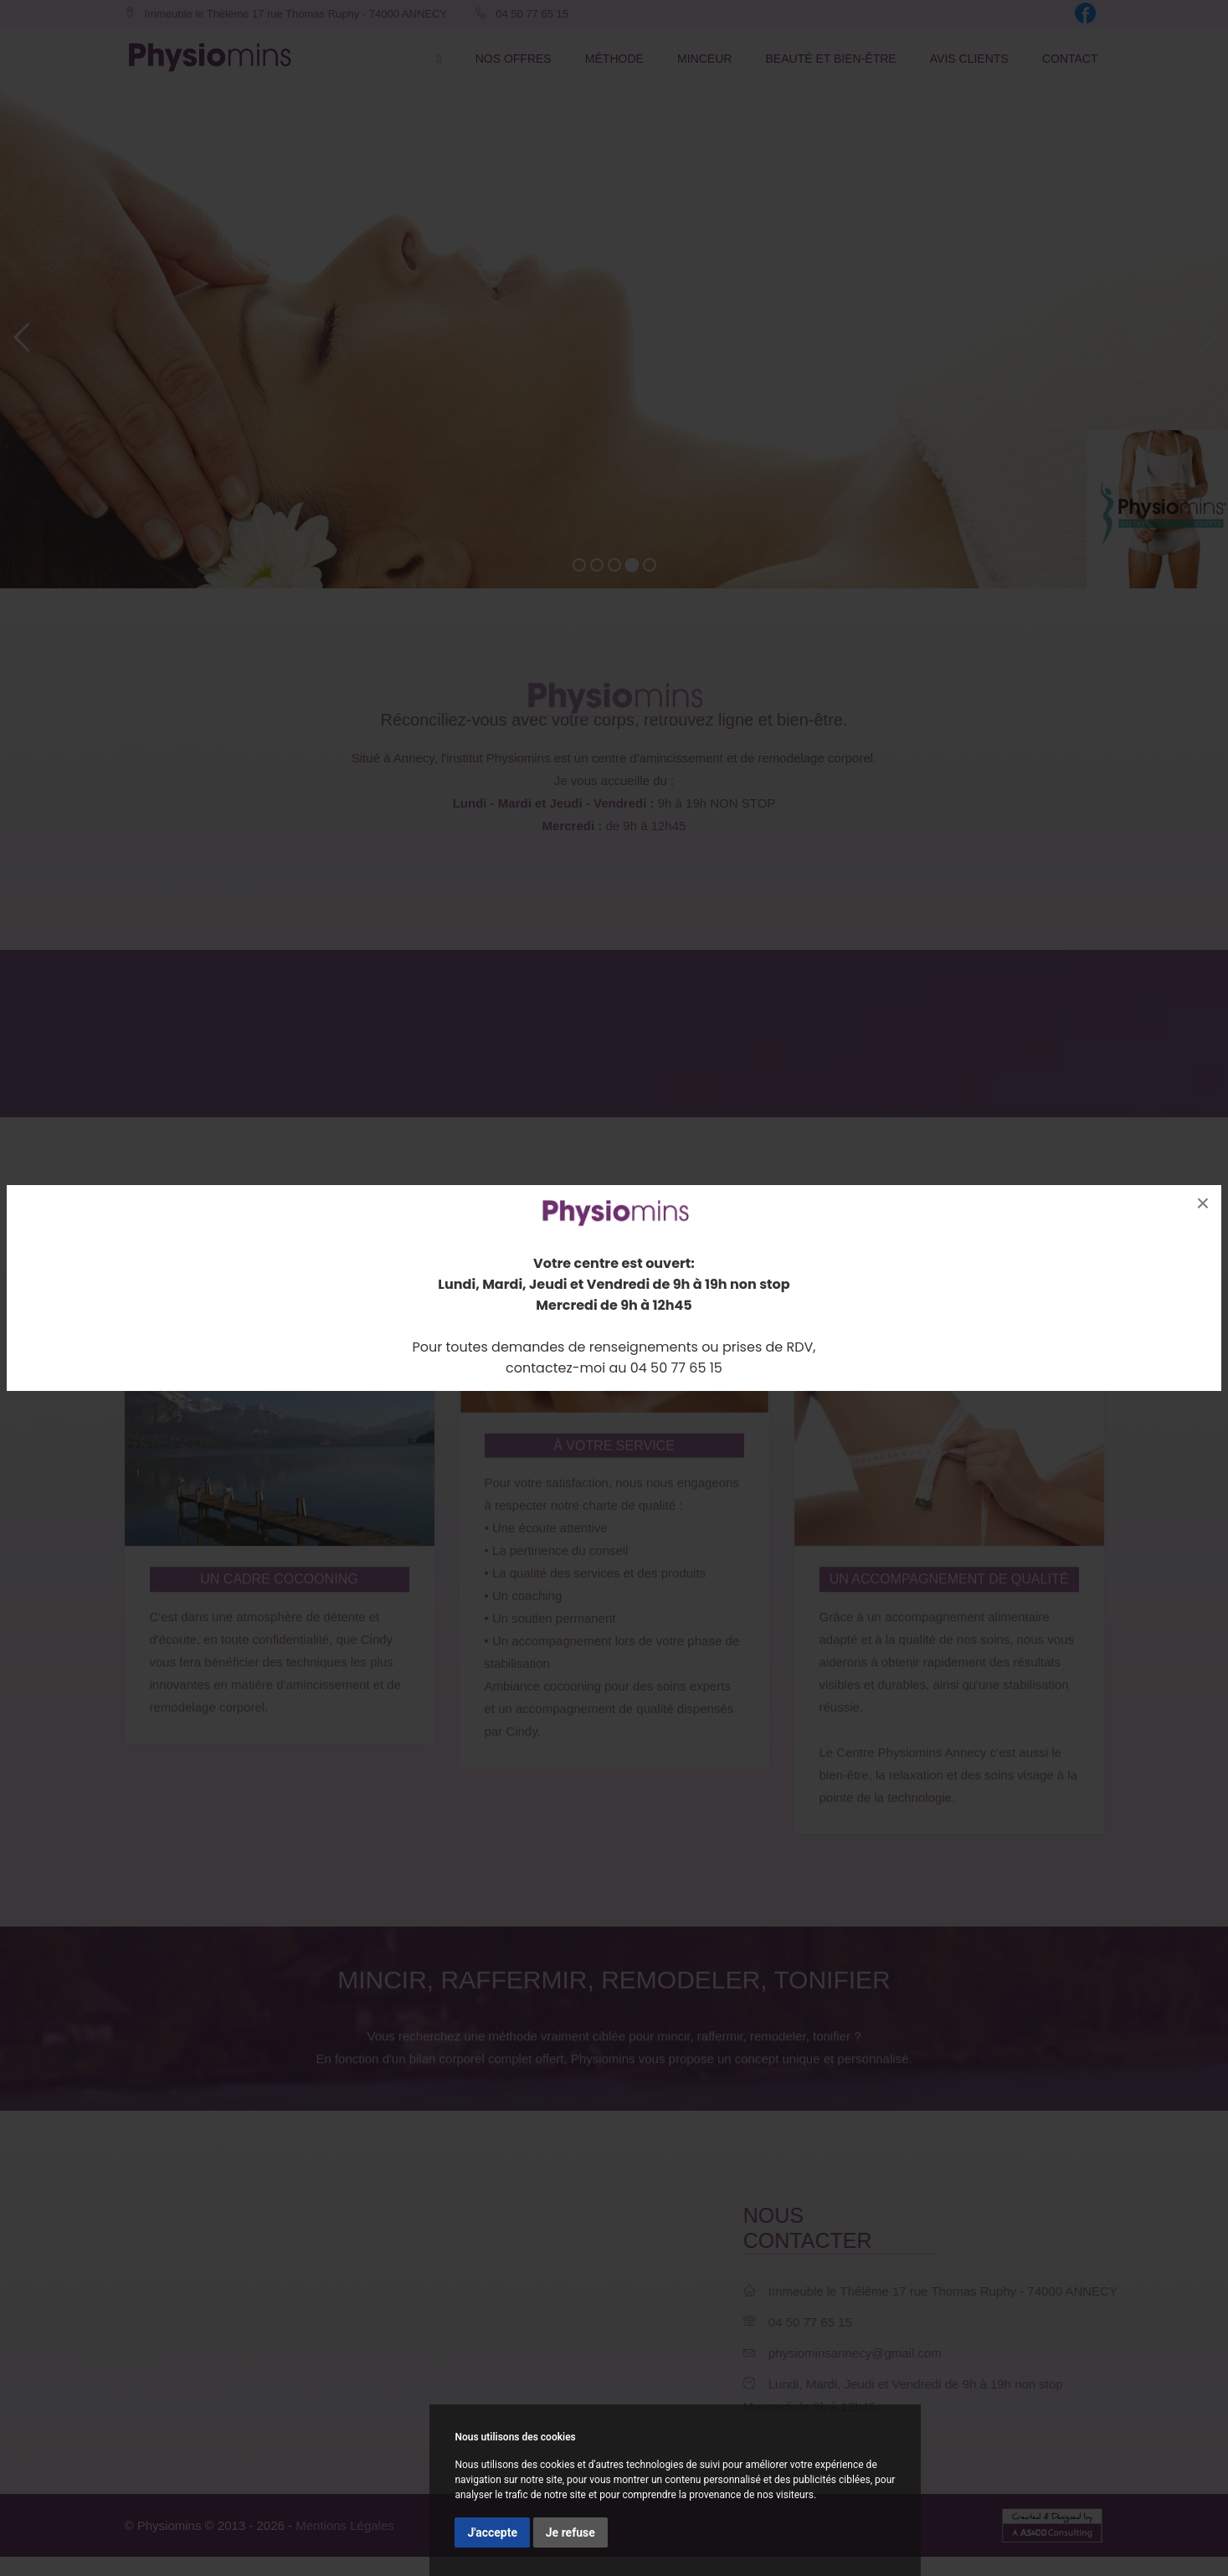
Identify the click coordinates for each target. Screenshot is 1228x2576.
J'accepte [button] (492, 2532)
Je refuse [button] (570, 2532)
